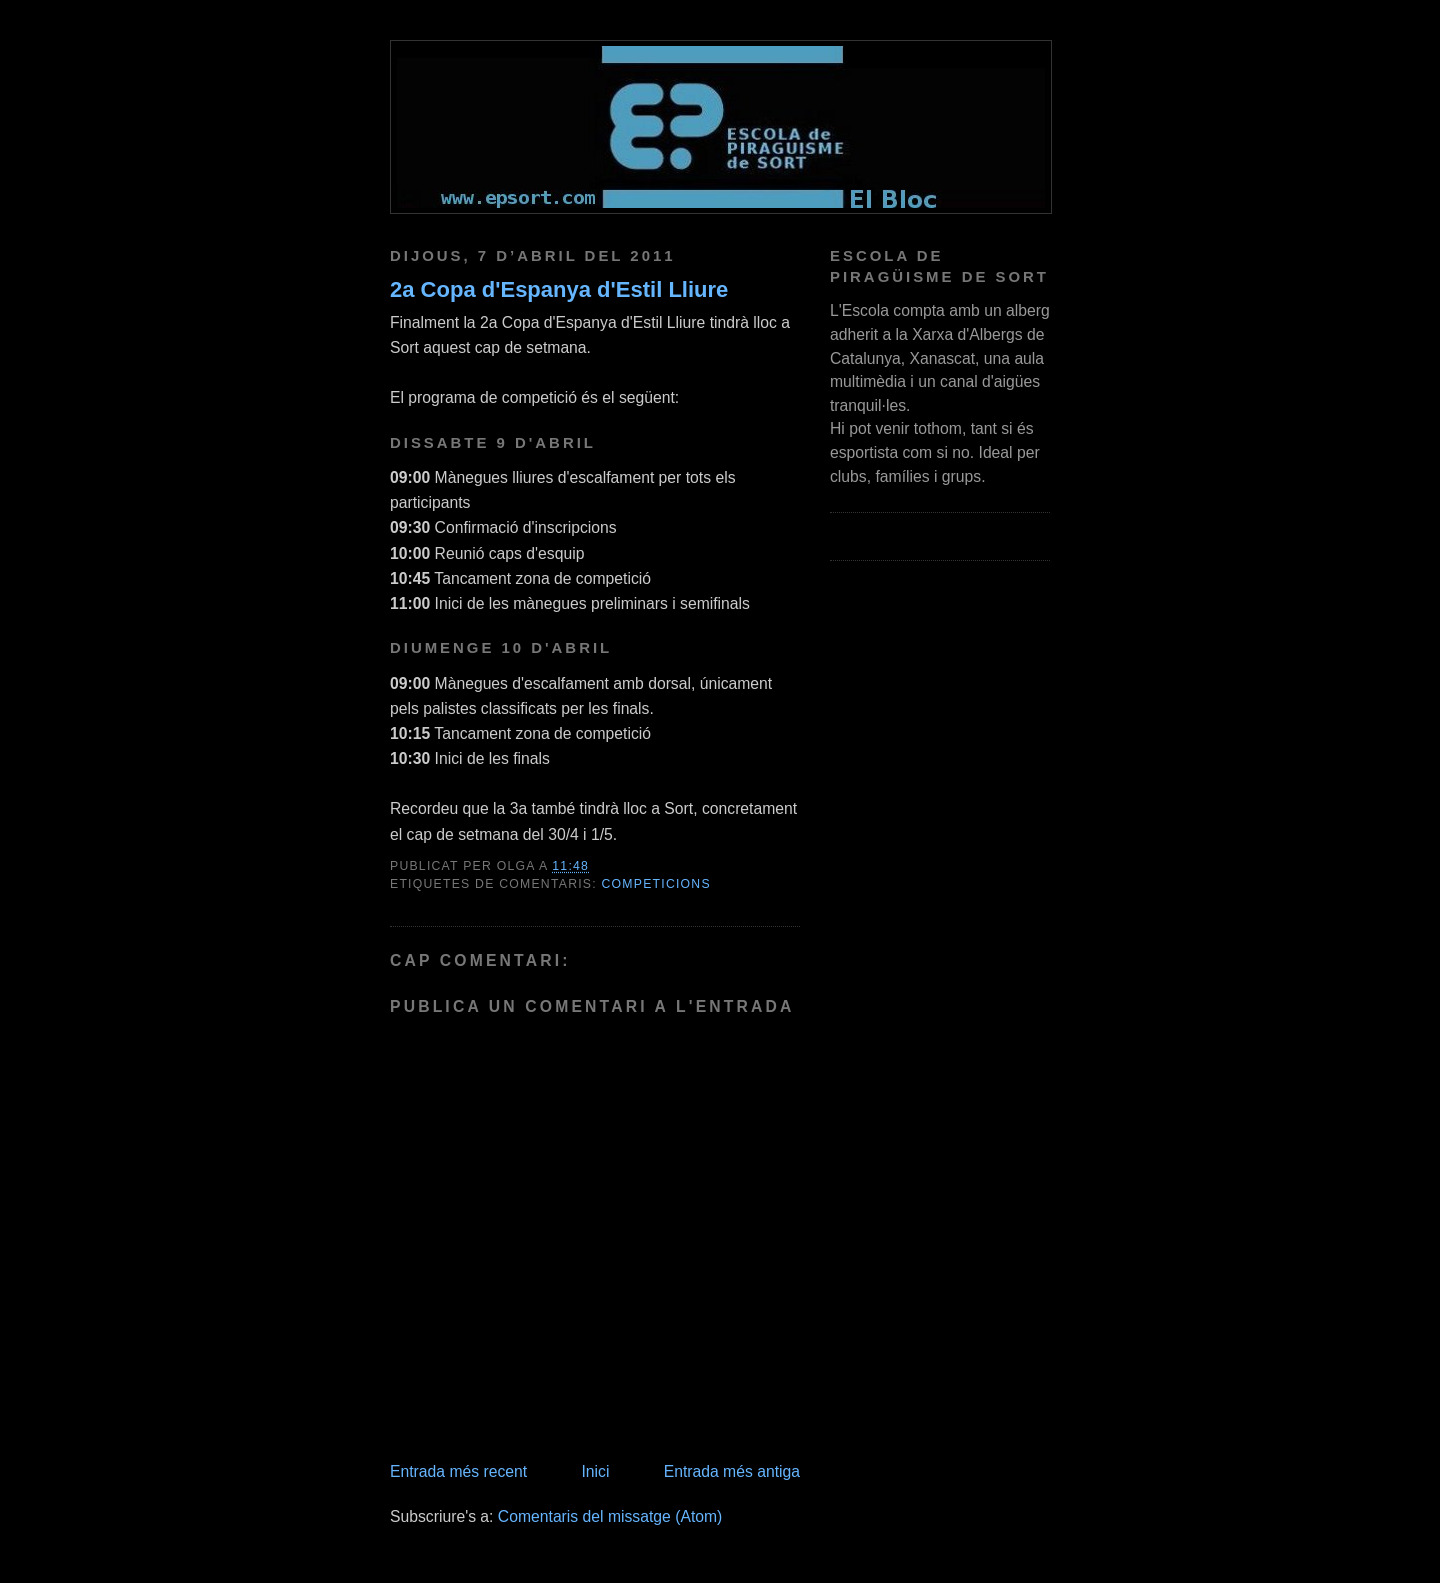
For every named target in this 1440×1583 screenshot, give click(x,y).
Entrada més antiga (732, 1471)
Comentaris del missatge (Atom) (610, 1516)
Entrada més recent (458, 1471)
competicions (656, 884)
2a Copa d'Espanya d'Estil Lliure (559, 289)
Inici (595, 1471)
